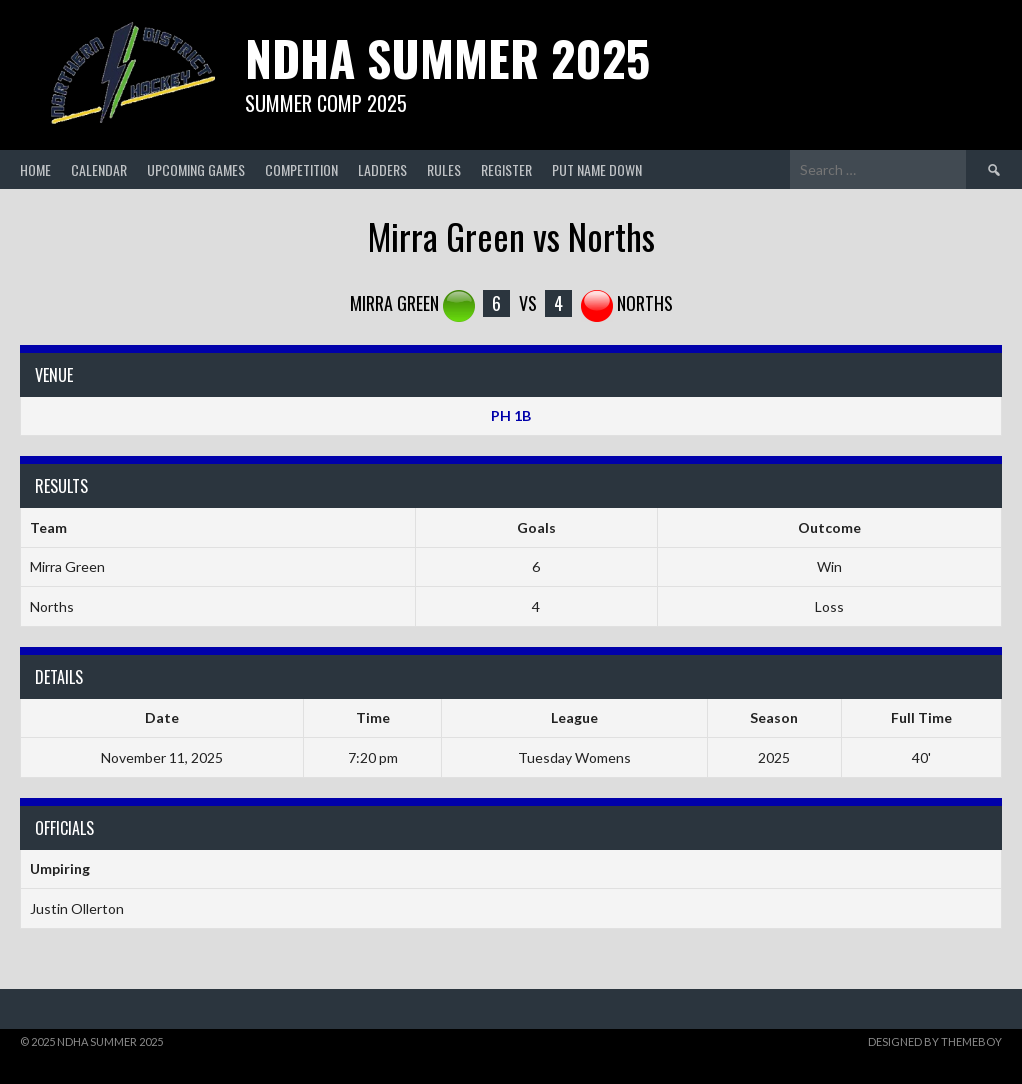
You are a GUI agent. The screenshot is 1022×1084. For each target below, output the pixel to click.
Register (506, 169)
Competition (301, 169)
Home (35, 169)
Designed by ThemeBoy (935, 1041)
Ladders (382, 169)
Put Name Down (597, 169)
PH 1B (511, 415)
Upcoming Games (196, 169)
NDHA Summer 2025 (447, 57)
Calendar (99, 169)
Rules (444, 169)
